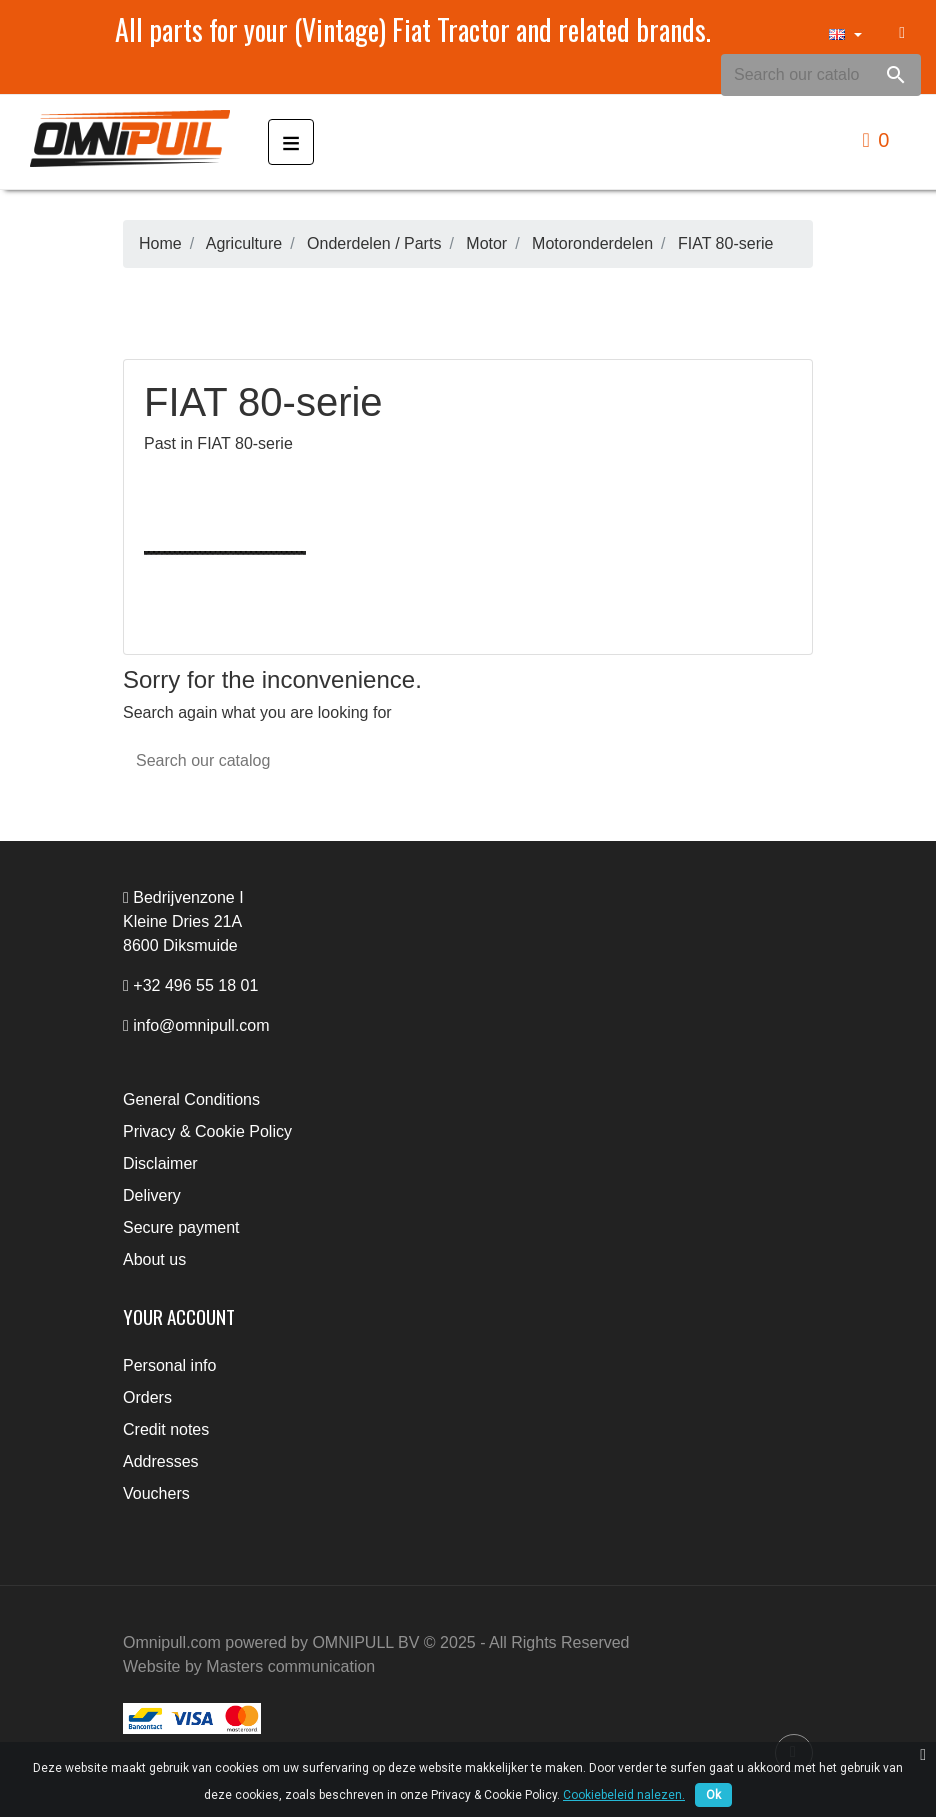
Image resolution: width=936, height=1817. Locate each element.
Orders (147, 1397)
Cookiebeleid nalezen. (624, 1795)
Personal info (169, 1365)
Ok (713, 1795)
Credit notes (166, 1429)
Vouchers (156, 1493)
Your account (179, 1316)
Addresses (161, 1461)
